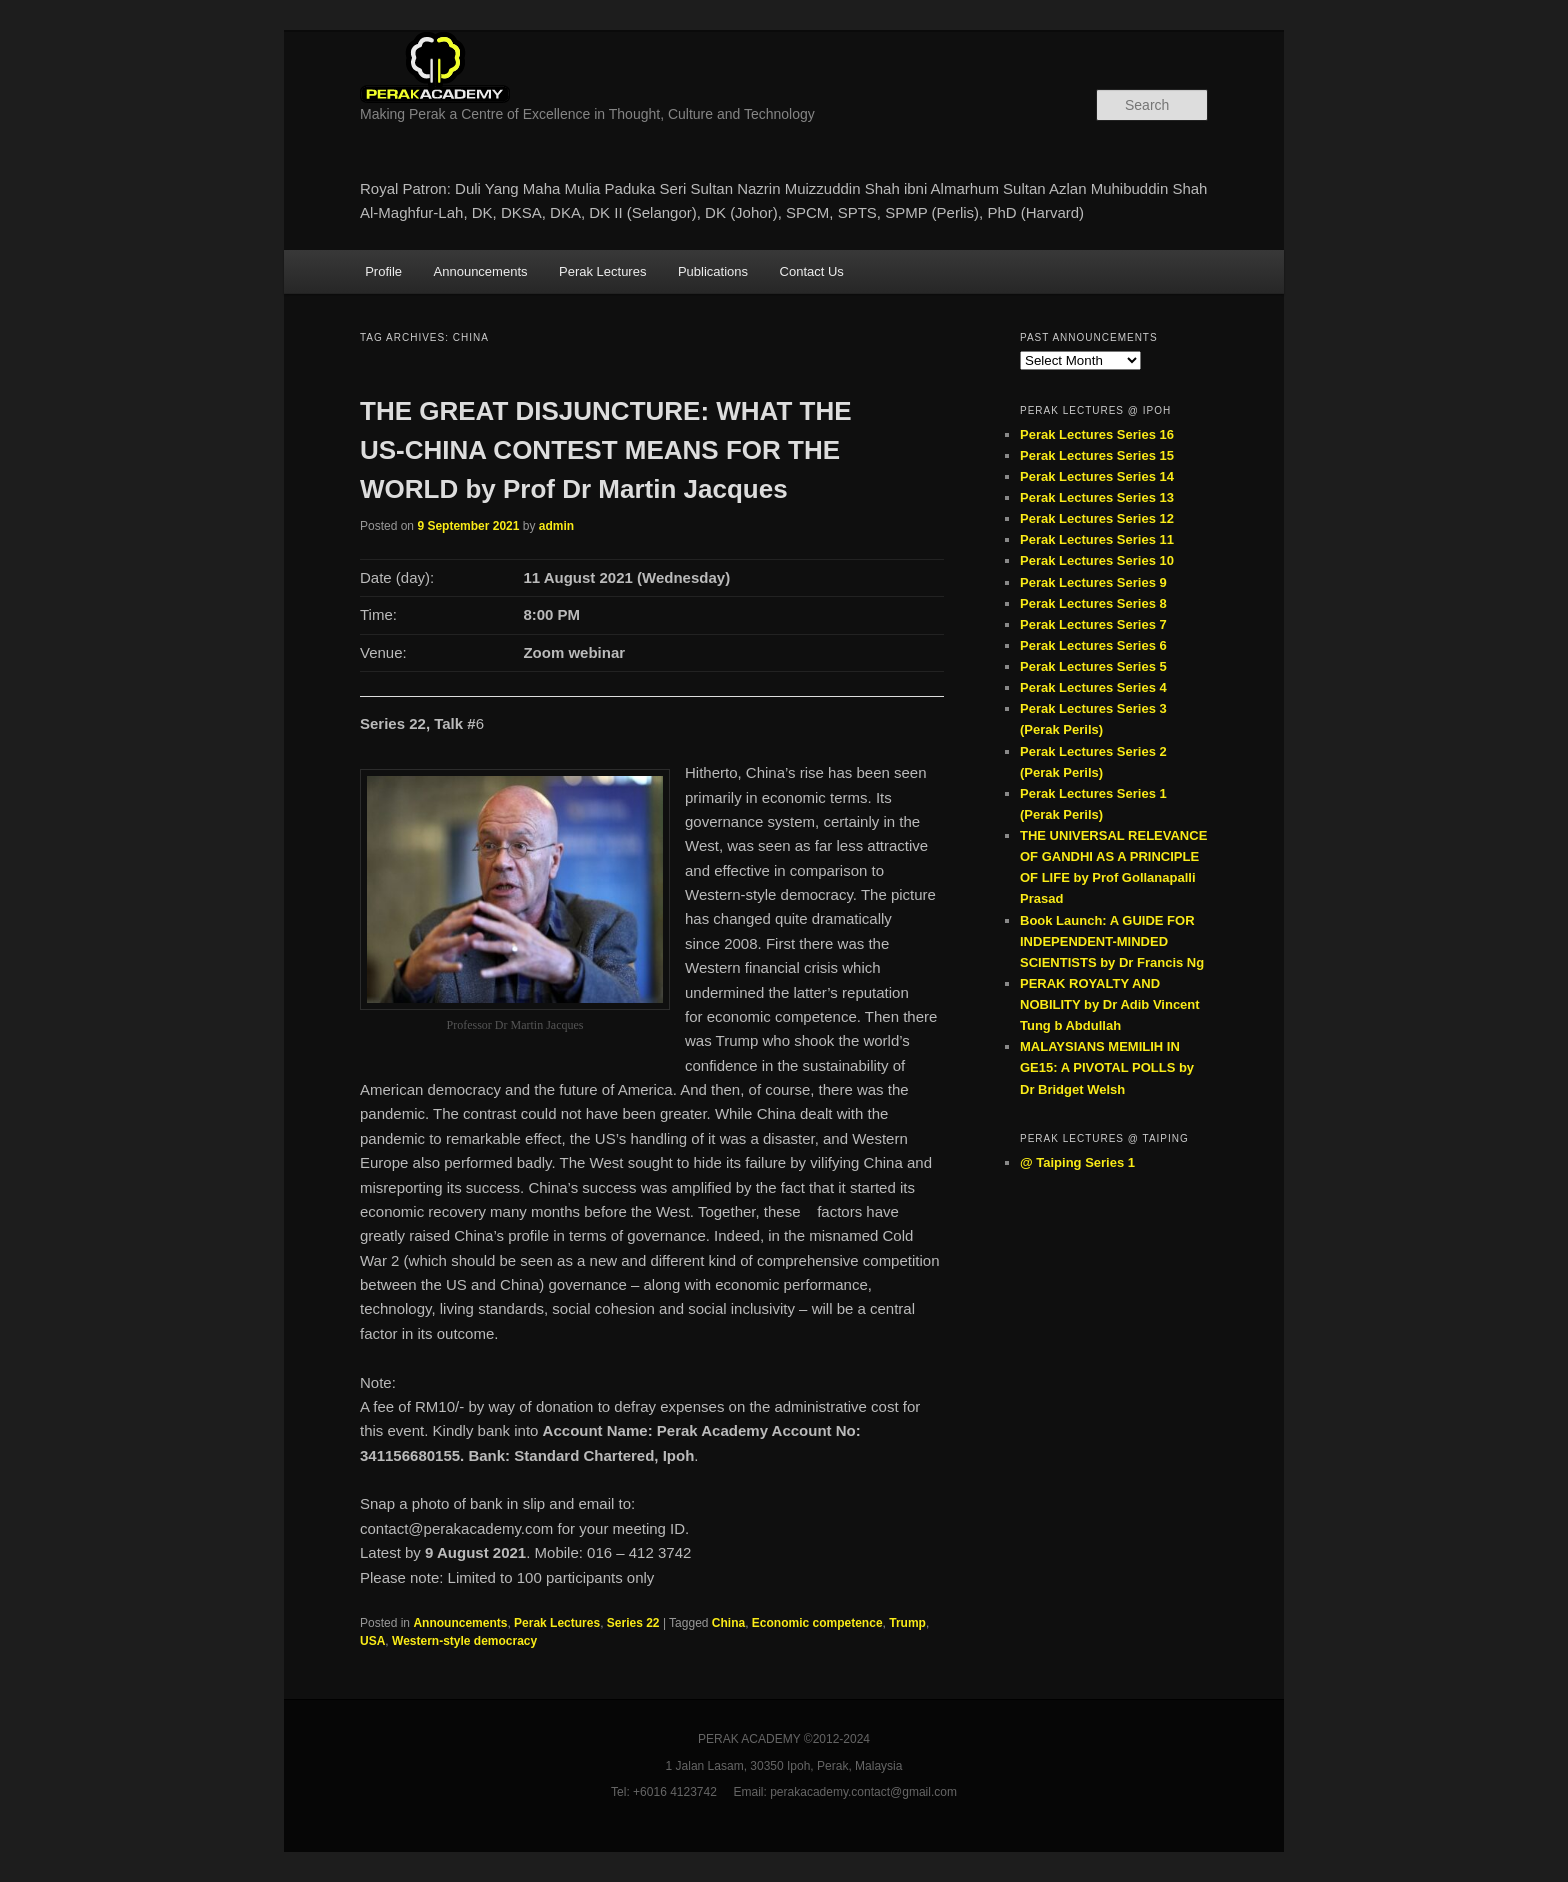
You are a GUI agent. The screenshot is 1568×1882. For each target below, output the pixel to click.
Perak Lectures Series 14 (1097, 476)
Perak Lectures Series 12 (1097, 518)
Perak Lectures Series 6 (1093, 645)
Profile (383, 271)
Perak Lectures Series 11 (1097, 539)
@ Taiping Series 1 (1077, 1162)
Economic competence (817, 1623)
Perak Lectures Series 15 (1097, 455)
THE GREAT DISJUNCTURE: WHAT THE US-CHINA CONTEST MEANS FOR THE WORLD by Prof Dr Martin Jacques (606, 450)
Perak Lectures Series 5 (1093, 666)
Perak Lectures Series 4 (1093, 687)
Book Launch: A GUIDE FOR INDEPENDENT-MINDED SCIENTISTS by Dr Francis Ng (1112, 941)
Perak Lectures (602, 271)
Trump (907, 1623)
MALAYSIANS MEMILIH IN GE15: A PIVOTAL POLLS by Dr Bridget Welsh (1107, 1067)
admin (556, 526)
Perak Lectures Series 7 (1093, 624)
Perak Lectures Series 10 (1097, 560)
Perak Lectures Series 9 (1093, 582)
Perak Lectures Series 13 (1097, 497)
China (728, 1623)
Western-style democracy (464, 1641)
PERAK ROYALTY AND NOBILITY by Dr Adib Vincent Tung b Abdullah (1110, 1004)
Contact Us (812, 271)
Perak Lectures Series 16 (1097, 434)
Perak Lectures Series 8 (1093, 603)
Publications (713, 271)
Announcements (481, 271)
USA (372, 1641)
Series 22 (633, 1623)
